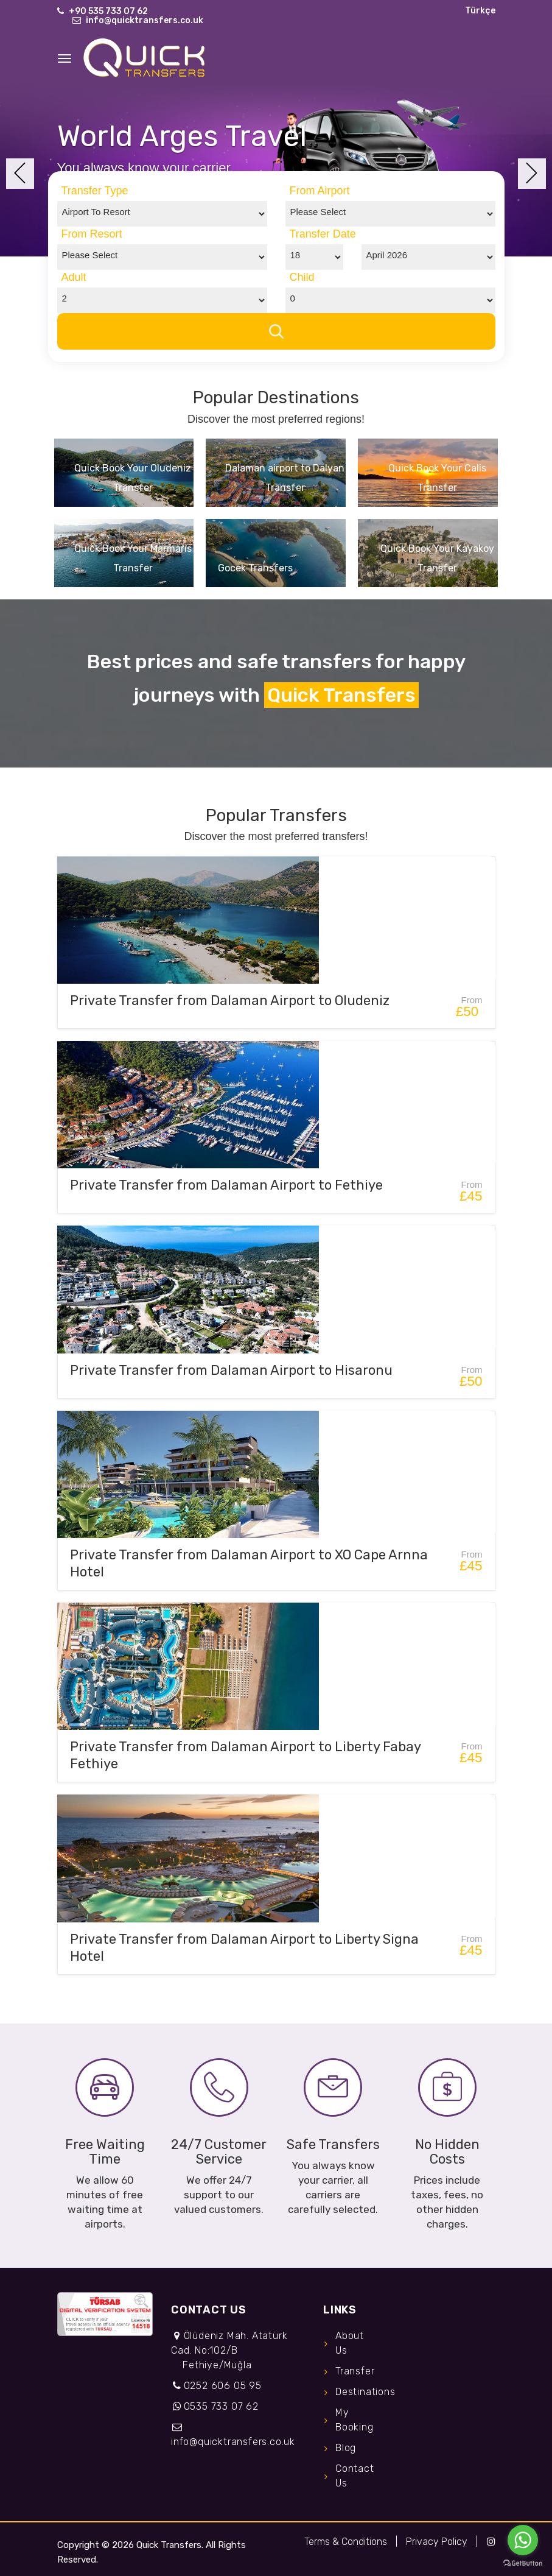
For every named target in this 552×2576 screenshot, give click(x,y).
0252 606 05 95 (223, 2385)
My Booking (354, 2420)
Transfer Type (94, 191)
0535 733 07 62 (221, 2406)
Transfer (354, 2371)
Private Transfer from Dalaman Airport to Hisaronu (231, 1370)
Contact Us (354, 2476)
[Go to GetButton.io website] (522, 2563)
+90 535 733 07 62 (108, 11)
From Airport (320, 191)
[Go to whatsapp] (523, 2540)
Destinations (358, 2392)
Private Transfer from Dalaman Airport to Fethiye (226, 1185)
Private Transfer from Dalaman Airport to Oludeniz (230, 1000)
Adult (73, 277)
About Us (349, 2343)
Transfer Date (323, 234)
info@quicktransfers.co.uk (144, 20)
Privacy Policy (436, 2541)
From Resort (91, 234)
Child (302, 277)
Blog (345, 2448)
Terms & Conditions (345, 2541)
